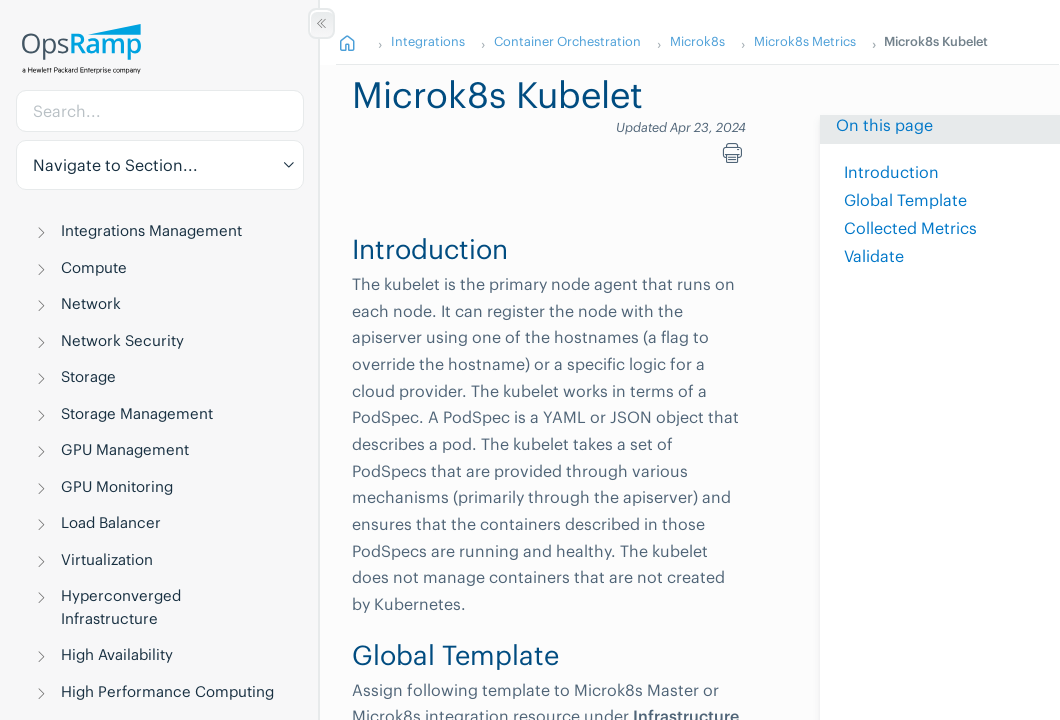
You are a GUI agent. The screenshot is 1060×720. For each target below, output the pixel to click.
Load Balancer (111, 522)
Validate (874, 256)
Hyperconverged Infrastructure (121, 607)
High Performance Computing (167, 691)
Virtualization (107, 559)
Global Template (905, 200)
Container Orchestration (567, 41)
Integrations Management (151, 230)
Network (91, 303)
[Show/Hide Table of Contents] (321, 23)
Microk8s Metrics (805, 41)
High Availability (117, 654)
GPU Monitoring (117, 486)
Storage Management (137, 413)
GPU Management (125, 449)
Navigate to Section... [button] (115, 165)
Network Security (122, 340)
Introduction (891, 172)
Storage (88, 376)
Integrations (428, 41)
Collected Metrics (910, 228)
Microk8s (697, 41)
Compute (94, 267)
